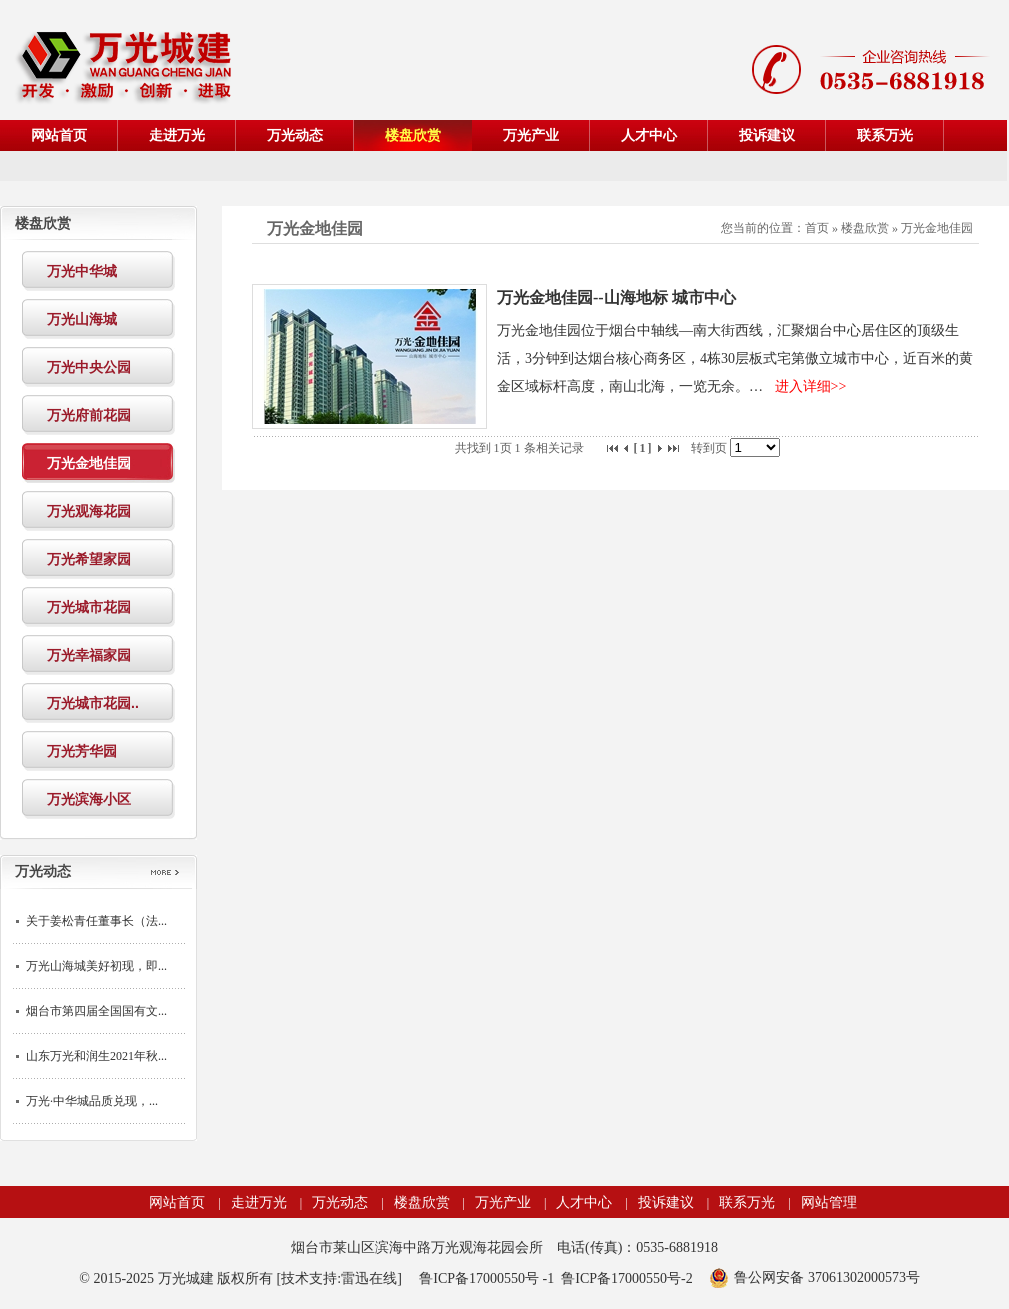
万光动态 (340, 1202)
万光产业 (503, 1202)
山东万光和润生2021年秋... (96, 1056)
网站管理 (829, 1202)
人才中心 (584, 1202)
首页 (817, 228)
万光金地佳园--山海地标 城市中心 (616, 297)
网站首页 (177, 1202)
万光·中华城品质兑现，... (92, 1101)
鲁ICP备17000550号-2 (626, 1278)
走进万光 (259, 1202)
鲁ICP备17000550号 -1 (486, 1278)
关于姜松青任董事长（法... (96, 921)
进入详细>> (811, 386)
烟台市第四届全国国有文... (96, 1011)
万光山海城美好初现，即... (96, 966)
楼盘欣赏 (865, 228)
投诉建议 (666, 1202)
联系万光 (747, 1202)
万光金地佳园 (937, 228)
